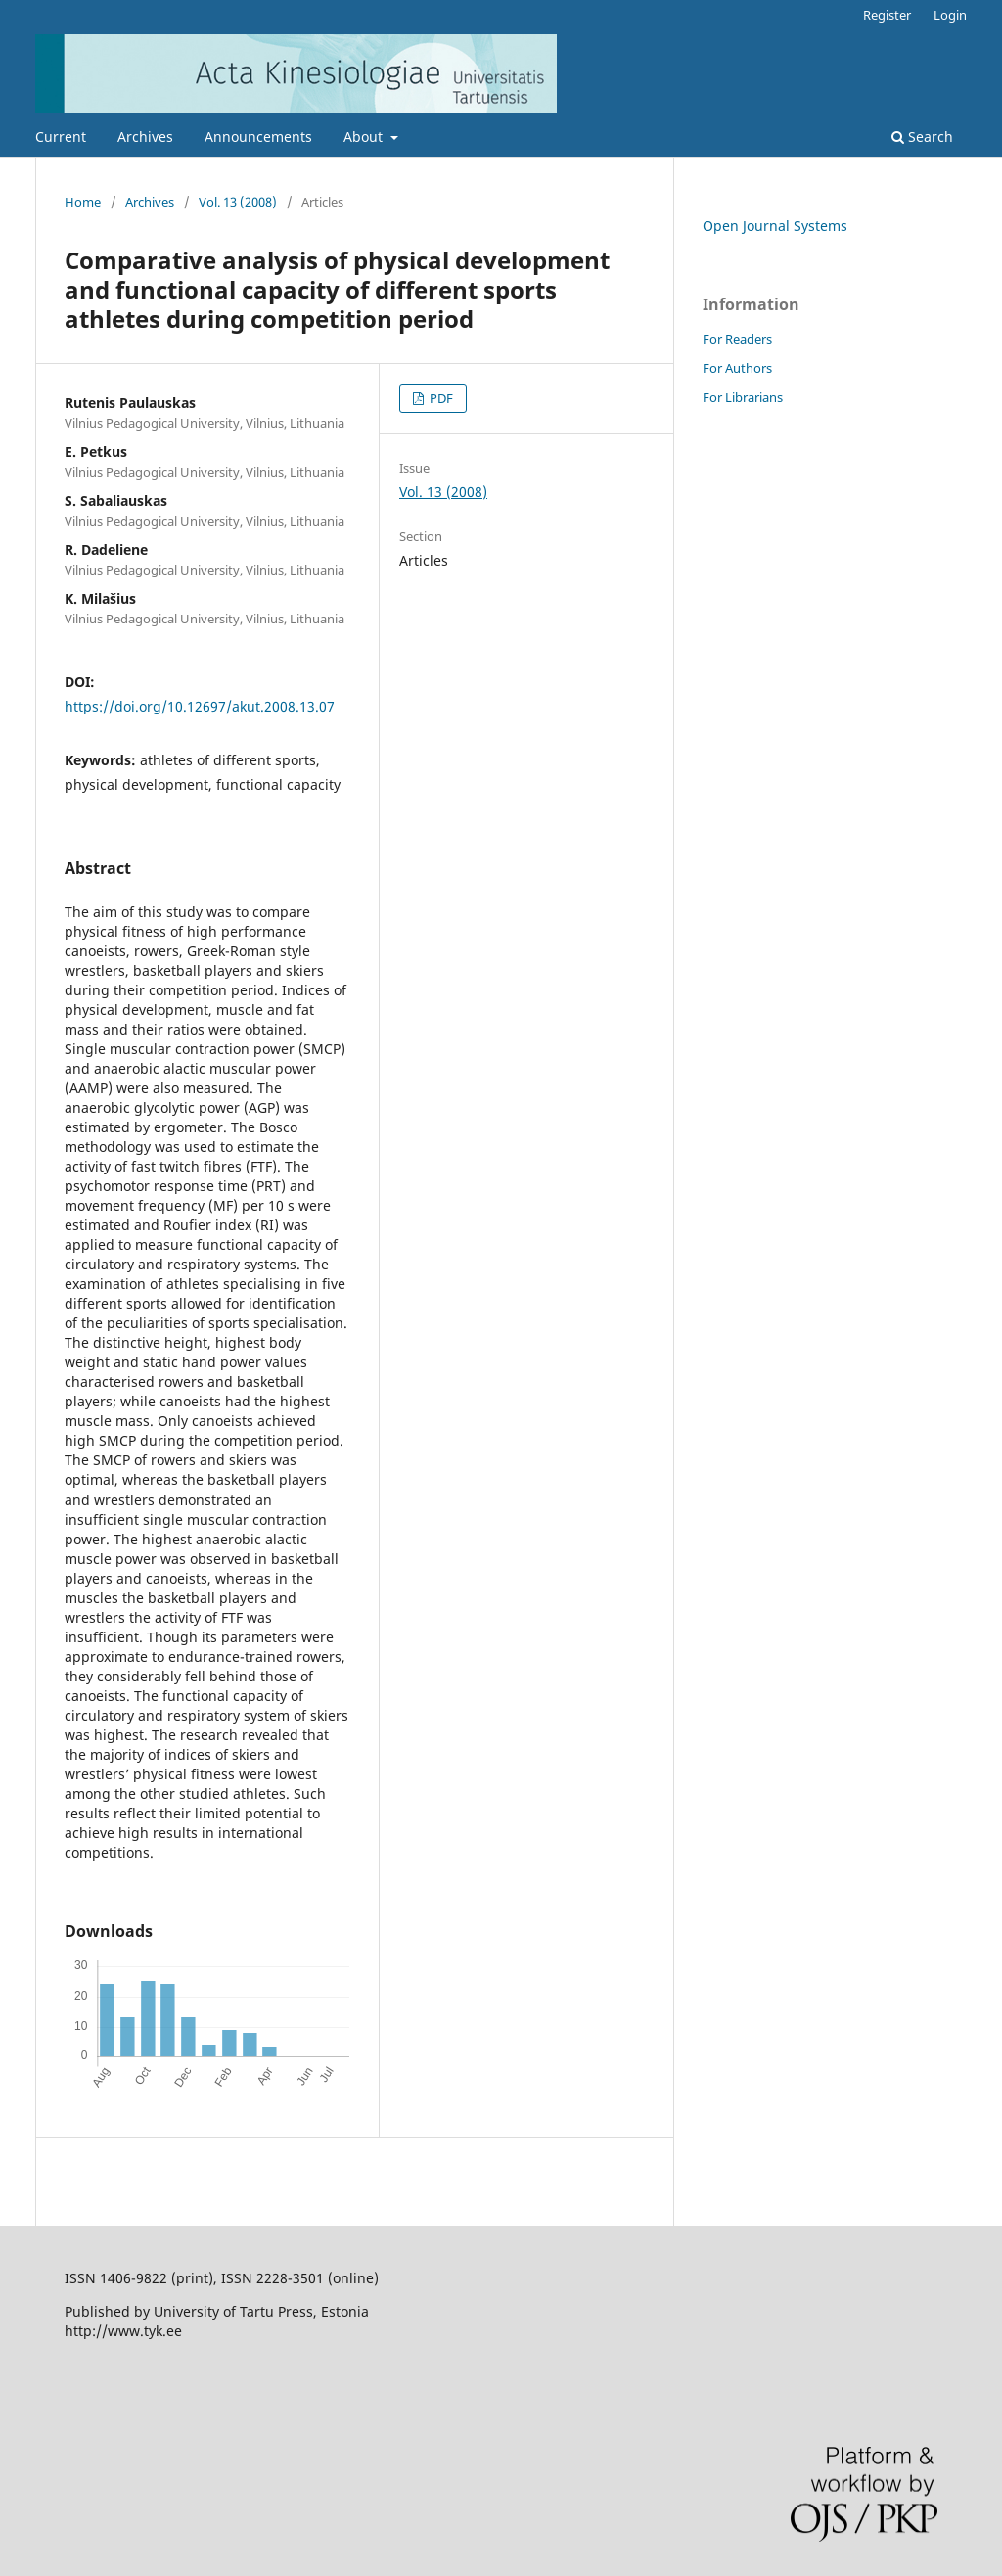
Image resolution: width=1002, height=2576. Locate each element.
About (365, 136)
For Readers (737, 338)
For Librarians (743, 397)
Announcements (258, 136)
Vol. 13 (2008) (238, 201)
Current (60, 136)
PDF (440, 398)
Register (887, 14)
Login (950, 14)
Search (922, 136)
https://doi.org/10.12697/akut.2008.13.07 (200, 706)
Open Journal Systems (775, 225)
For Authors (737, 368)
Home (83, 201)
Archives (145, 136)
